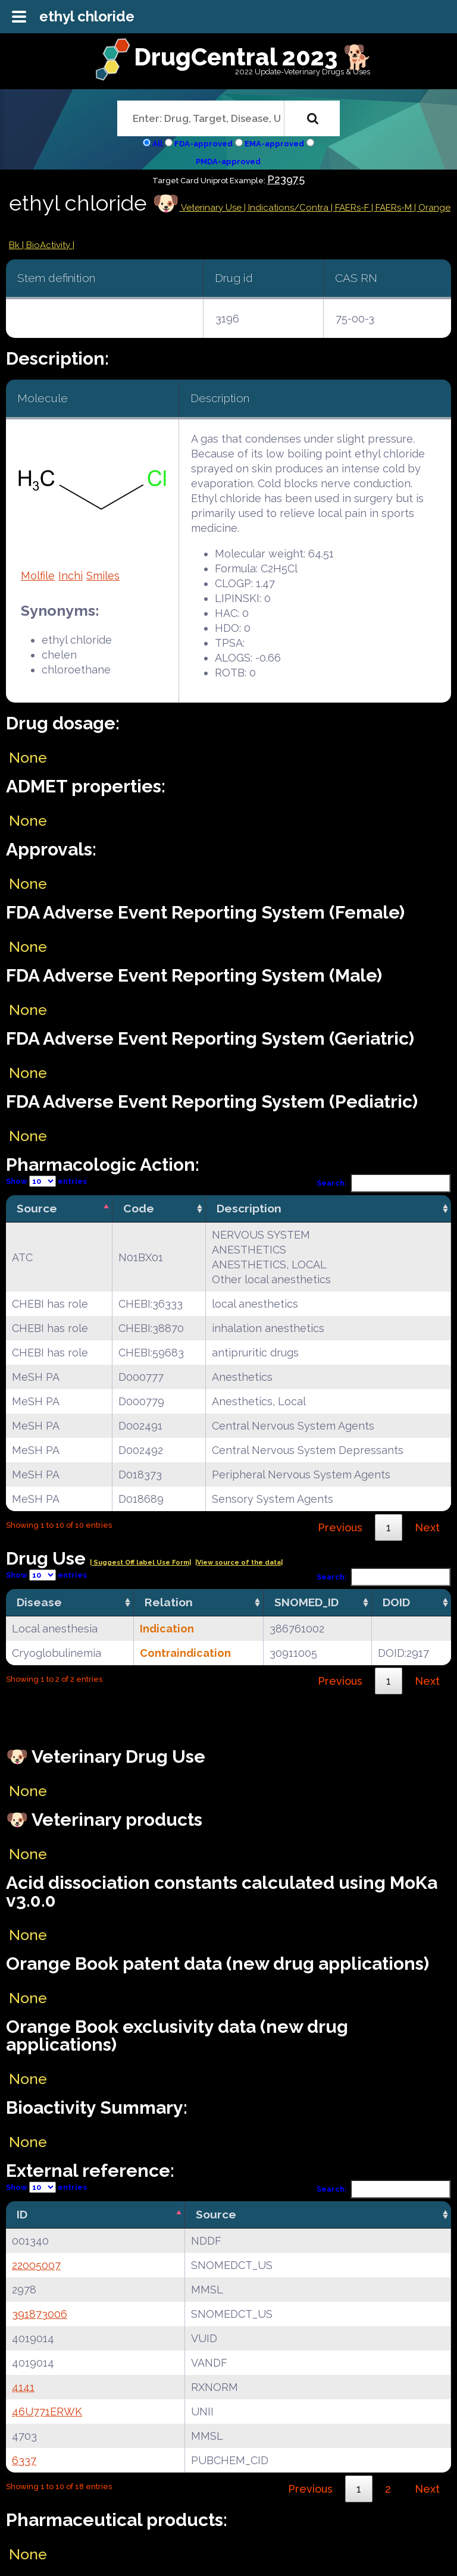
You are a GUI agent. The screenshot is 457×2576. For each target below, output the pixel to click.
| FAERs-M (392, 207)
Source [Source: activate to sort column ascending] (216, 2214)
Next (427, 1527)
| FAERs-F (351, 207)
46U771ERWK (47, 2411)
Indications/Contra (289, 207)
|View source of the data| (239, 1562)
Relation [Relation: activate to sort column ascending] (169, 1602)
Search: (384, 1183)
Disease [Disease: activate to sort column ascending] (39, 1602)
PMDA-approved (228, 161)
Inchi (70, 575)
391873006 (39, 2314)
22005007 (36, 2265)
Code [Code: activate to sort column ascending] (138, 1208)
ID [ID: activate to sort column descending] (22, 2214)
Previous (340, 1527)
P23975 (286, 179)
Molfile (38, 575)
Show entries (46, 1181)
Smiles (103, 575)
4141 (23, 2387)
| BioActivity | (48, 245)
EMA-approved (274, 143)
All (157, 143)
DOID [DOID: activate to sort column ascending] (396, 1602)
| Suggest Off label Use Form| (140, 1562)
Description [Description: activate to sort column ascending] (249, 1208)
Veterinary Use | (213, 207)
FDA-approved (203, 143)
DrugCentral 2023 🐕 (253, 57)
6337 (24, 2460)
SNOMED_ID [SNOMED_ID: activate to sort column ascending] (306, 1602)
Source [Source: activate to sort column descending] (37, 1208)
